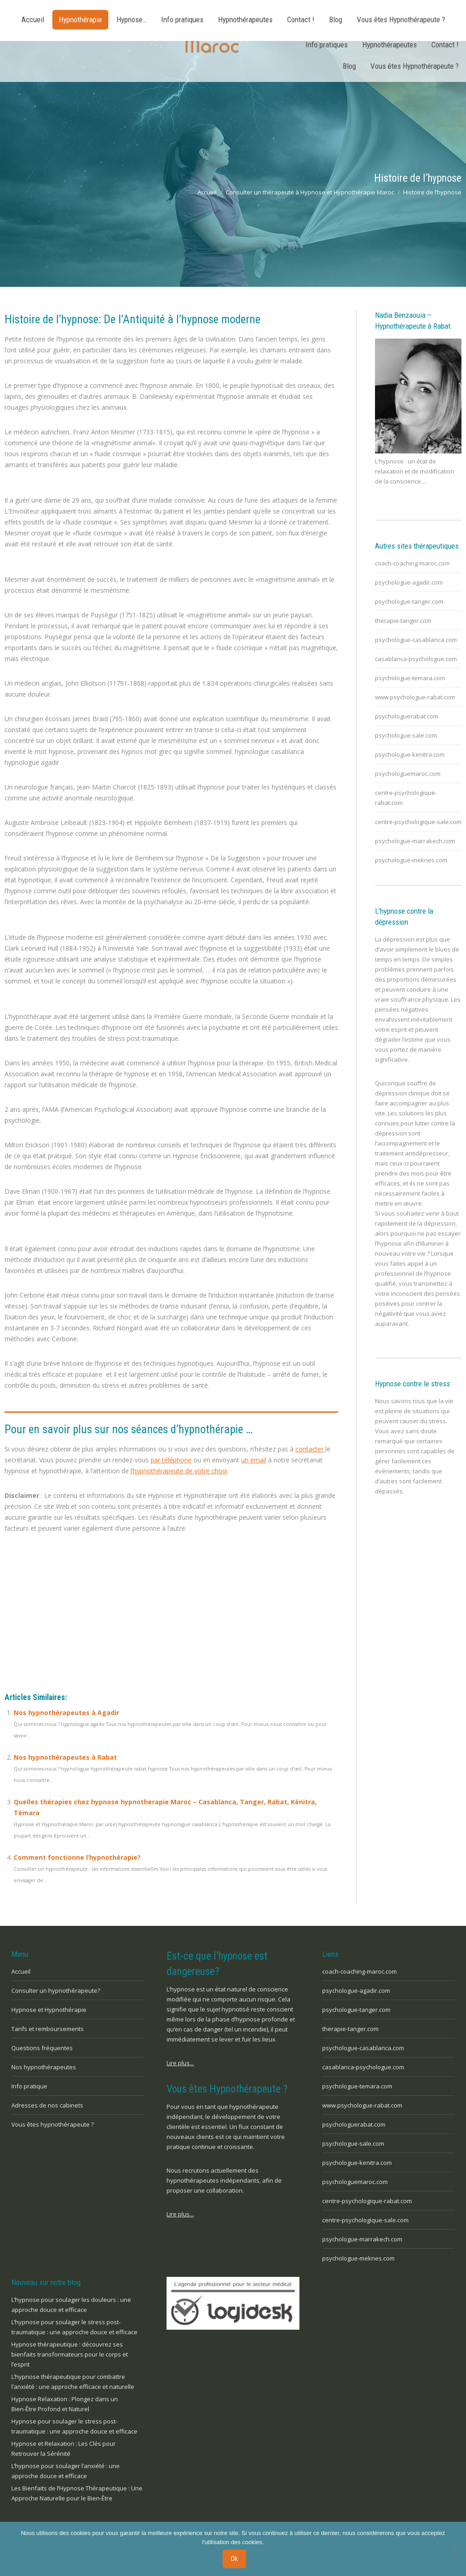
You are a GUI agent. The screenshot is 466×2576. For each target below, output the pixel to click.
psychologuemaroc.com (408, 773)
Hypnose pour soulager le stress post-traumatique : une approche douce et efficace (74, 2426)
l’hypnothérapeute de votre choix (179, 1470)
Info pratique (29, 2086)
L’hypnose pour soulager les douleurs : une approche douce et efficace (71, 2305)
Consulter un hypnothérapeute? (55, 1990)
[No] (454, 2549)
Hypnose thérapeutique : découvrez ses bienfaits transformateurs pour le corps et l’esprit (69, 2354)
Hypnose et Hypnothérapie (48, 2010)
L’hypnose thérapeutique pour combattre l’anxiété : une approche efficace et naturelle (72, 2381)
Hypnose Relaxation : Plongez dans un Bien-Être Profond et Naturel (64, 2404)
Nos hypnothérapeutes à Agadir (66, 1712)
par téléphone (171, 1460)
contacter (310, 1449)
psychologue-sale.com (406, 735)
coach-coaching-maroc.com (412, 563)
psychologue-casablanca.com (416, 640)
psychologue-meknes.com (411, 860)
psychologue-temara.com (410, 678)
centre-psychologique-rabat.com (406, 798)
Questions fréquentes (42, 2048)
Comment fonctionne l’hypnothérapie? (77, 1857)
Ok (235, 2560)
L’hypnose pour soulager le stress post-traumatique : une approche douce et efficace (74, 2327)
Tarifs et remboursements (47, 2029)
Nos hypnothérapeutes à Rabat (65, 1757)
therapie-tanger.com (403, 620)
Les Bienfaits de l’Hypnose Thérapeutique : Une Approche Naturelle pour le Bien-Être (76, 2493)
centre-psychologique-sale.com (418, 822)
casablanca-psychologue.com (416, 659)
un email (253, 1460)
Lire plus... (180, 2063)
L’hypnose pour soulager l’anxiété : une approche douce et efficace (65, 2471)
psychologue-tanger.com (409, 601)
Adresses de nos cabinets (47, 2105)
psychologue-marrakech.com (415, 841)
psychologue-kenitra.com (410, 754)
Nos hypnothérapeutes (43, 2067)
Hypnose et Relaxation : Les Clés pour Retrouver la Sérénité (63, 2448)
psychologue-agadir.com (409, 582)
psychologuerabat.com (406, 716)
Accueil (20, 1971)
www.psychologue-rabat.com (415, 697)
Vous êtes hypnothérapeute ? (52, 2124)
